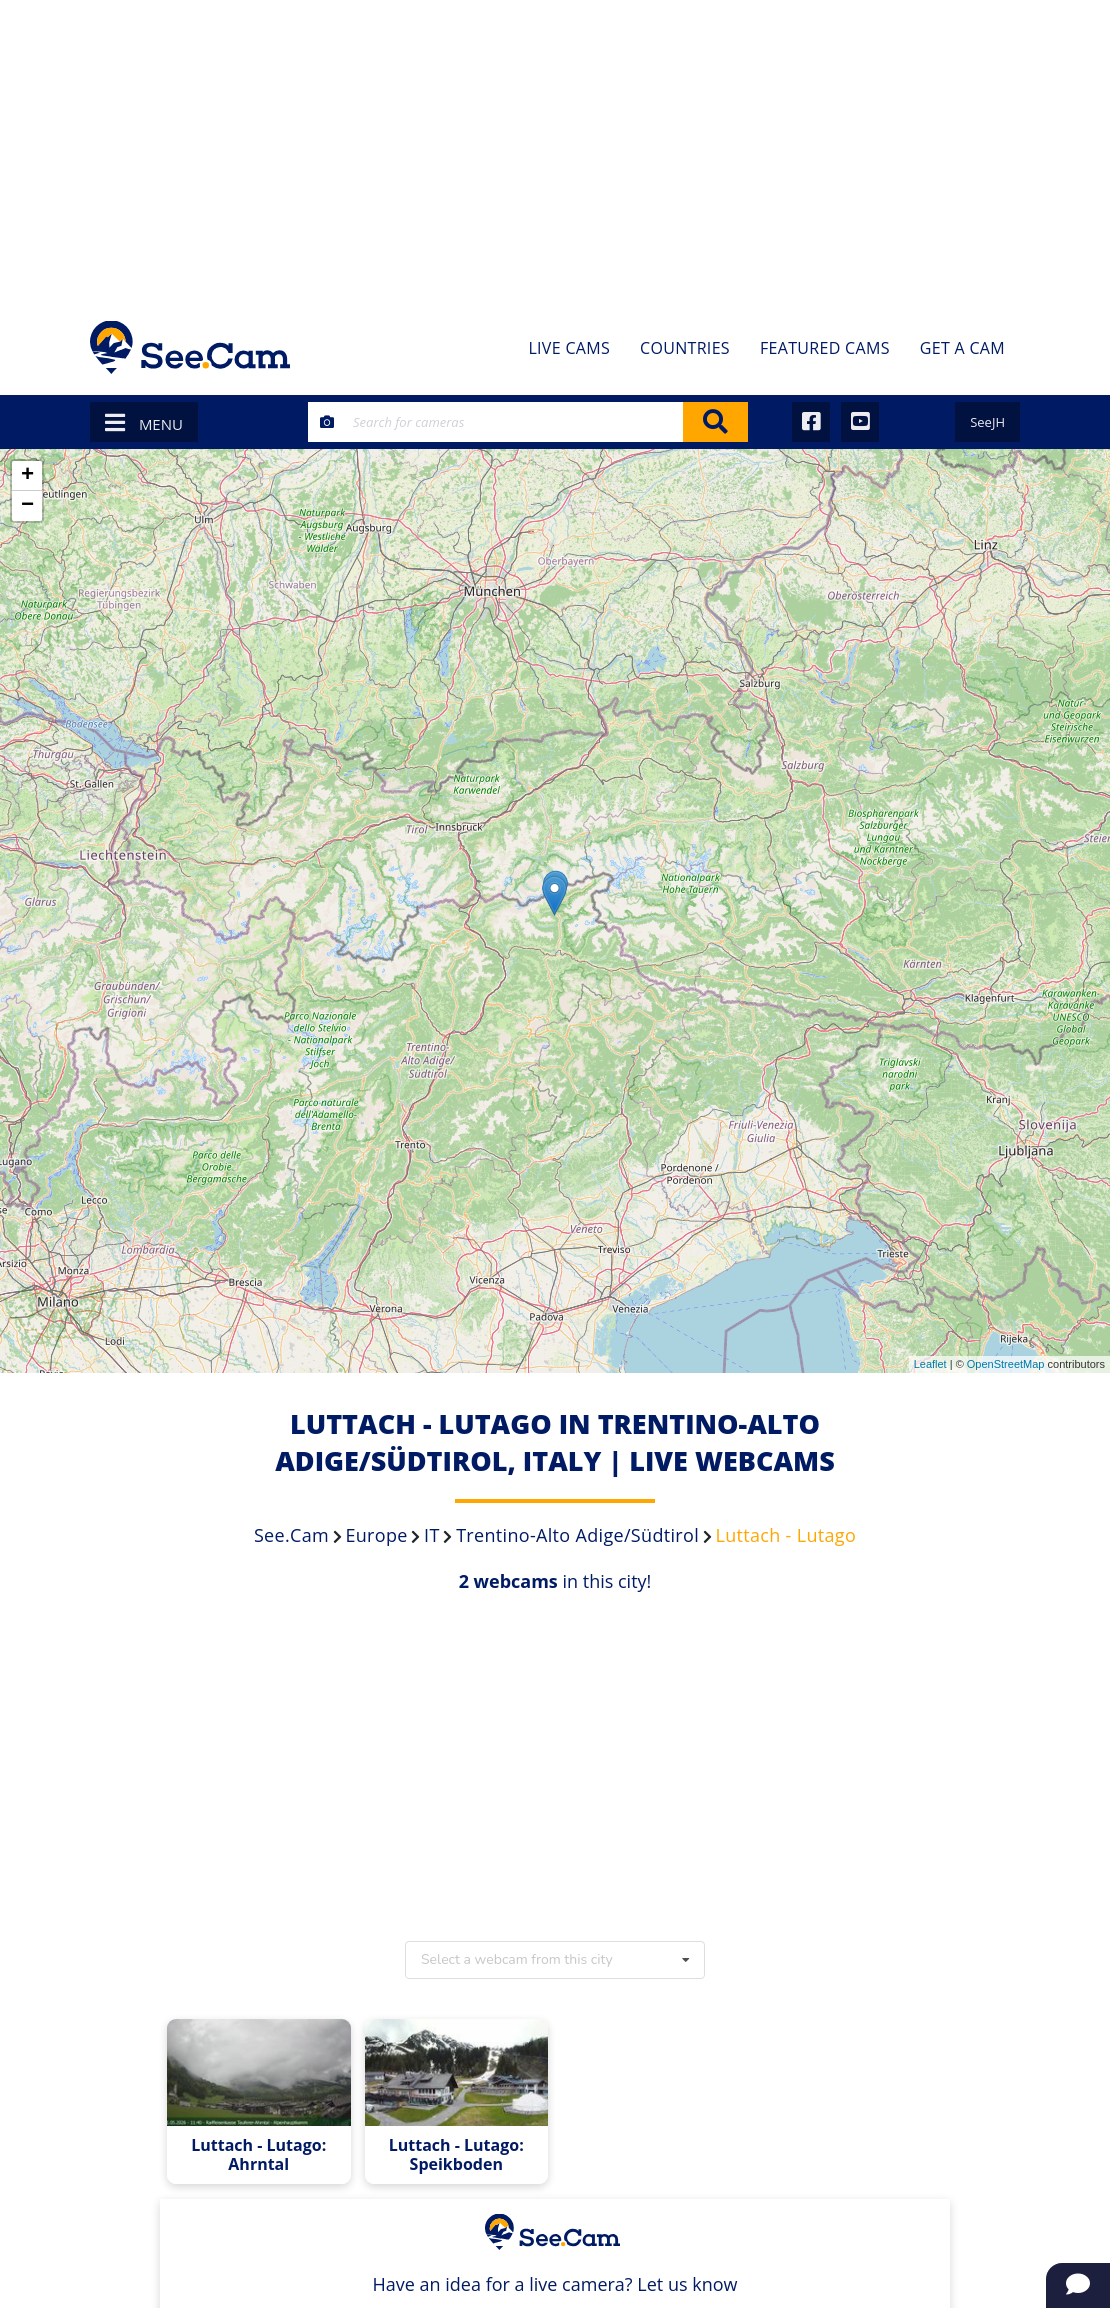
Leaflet (930, 1364)
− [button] (27, 506)
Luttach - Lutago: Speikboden (456, 2155)
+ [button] (27, 476)
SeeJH (987, 422)
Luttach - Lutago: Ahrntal (258, 2155)
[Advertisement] (555, 150)
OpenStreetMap (1006, 1364)
